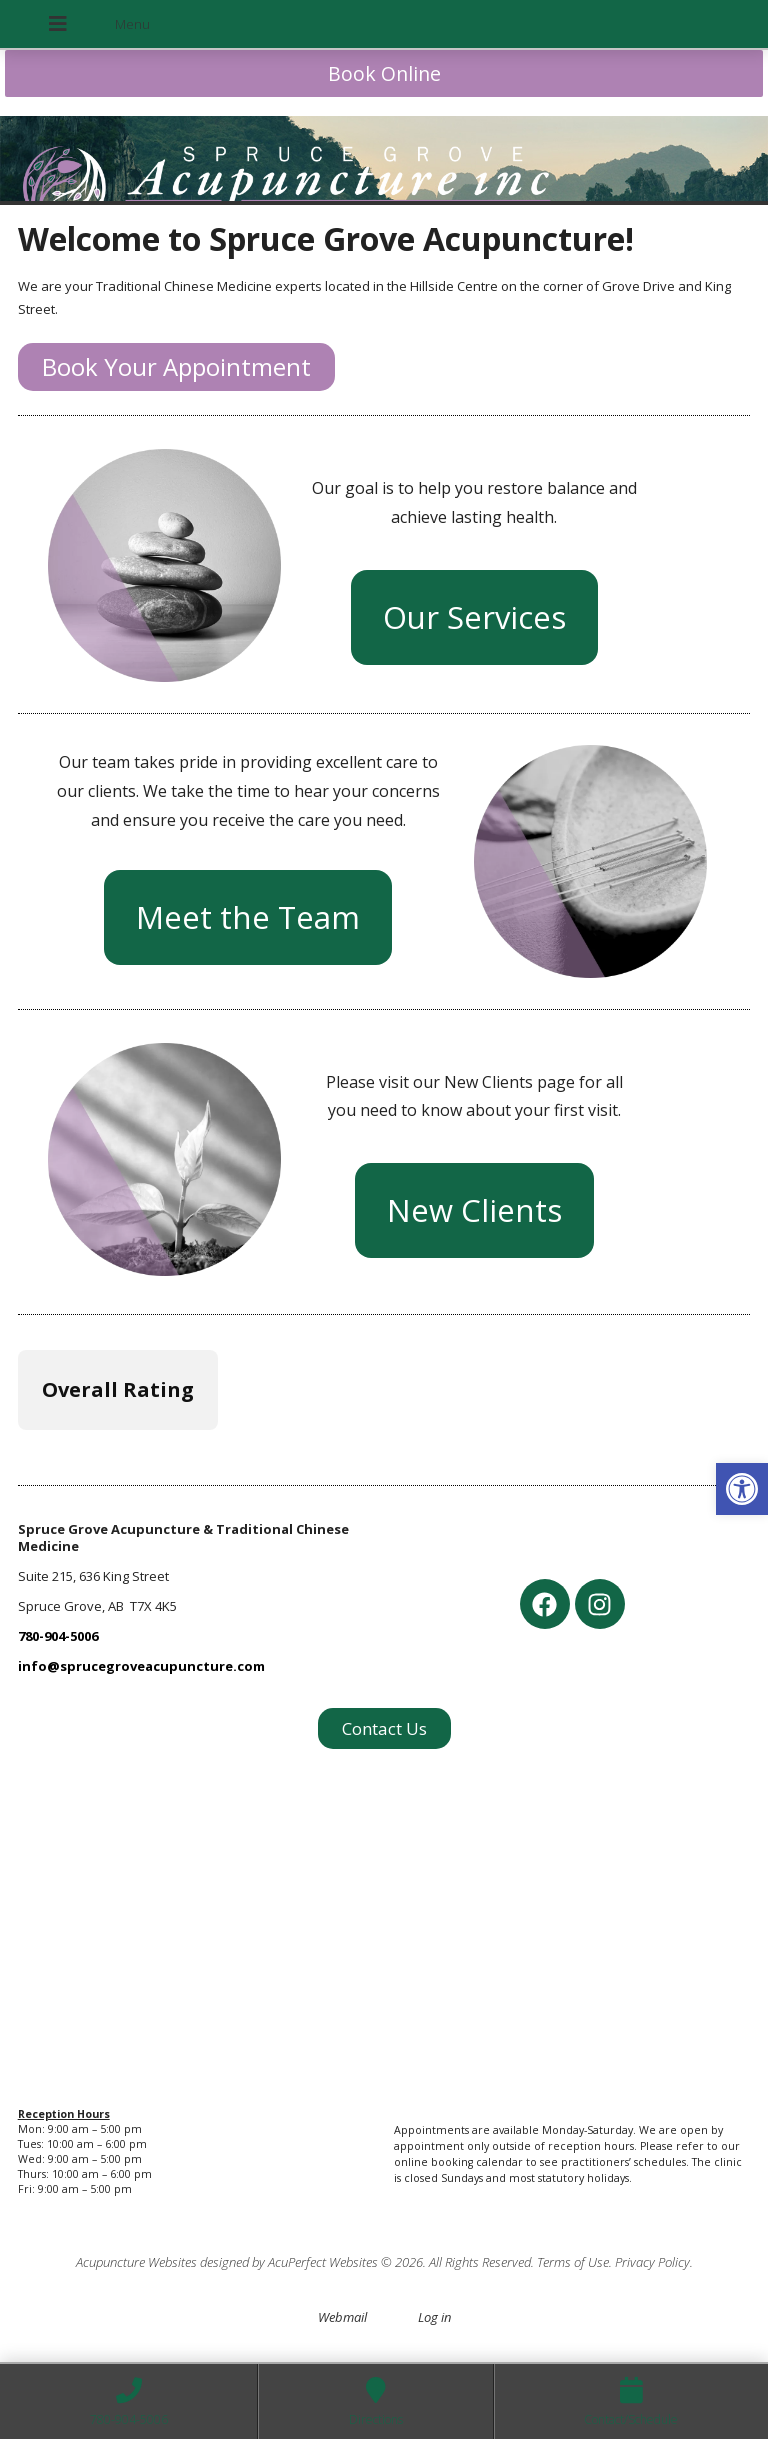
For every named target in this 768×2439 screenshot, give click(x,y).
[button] (742, 1489)
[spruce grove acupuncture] (384, 1919)
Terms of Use (573, 2262)
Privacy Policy (652, 2262)
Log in (434, 2317)
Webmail (342, 2317)
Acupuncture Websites (136, 2262)
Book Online (384, 73)
